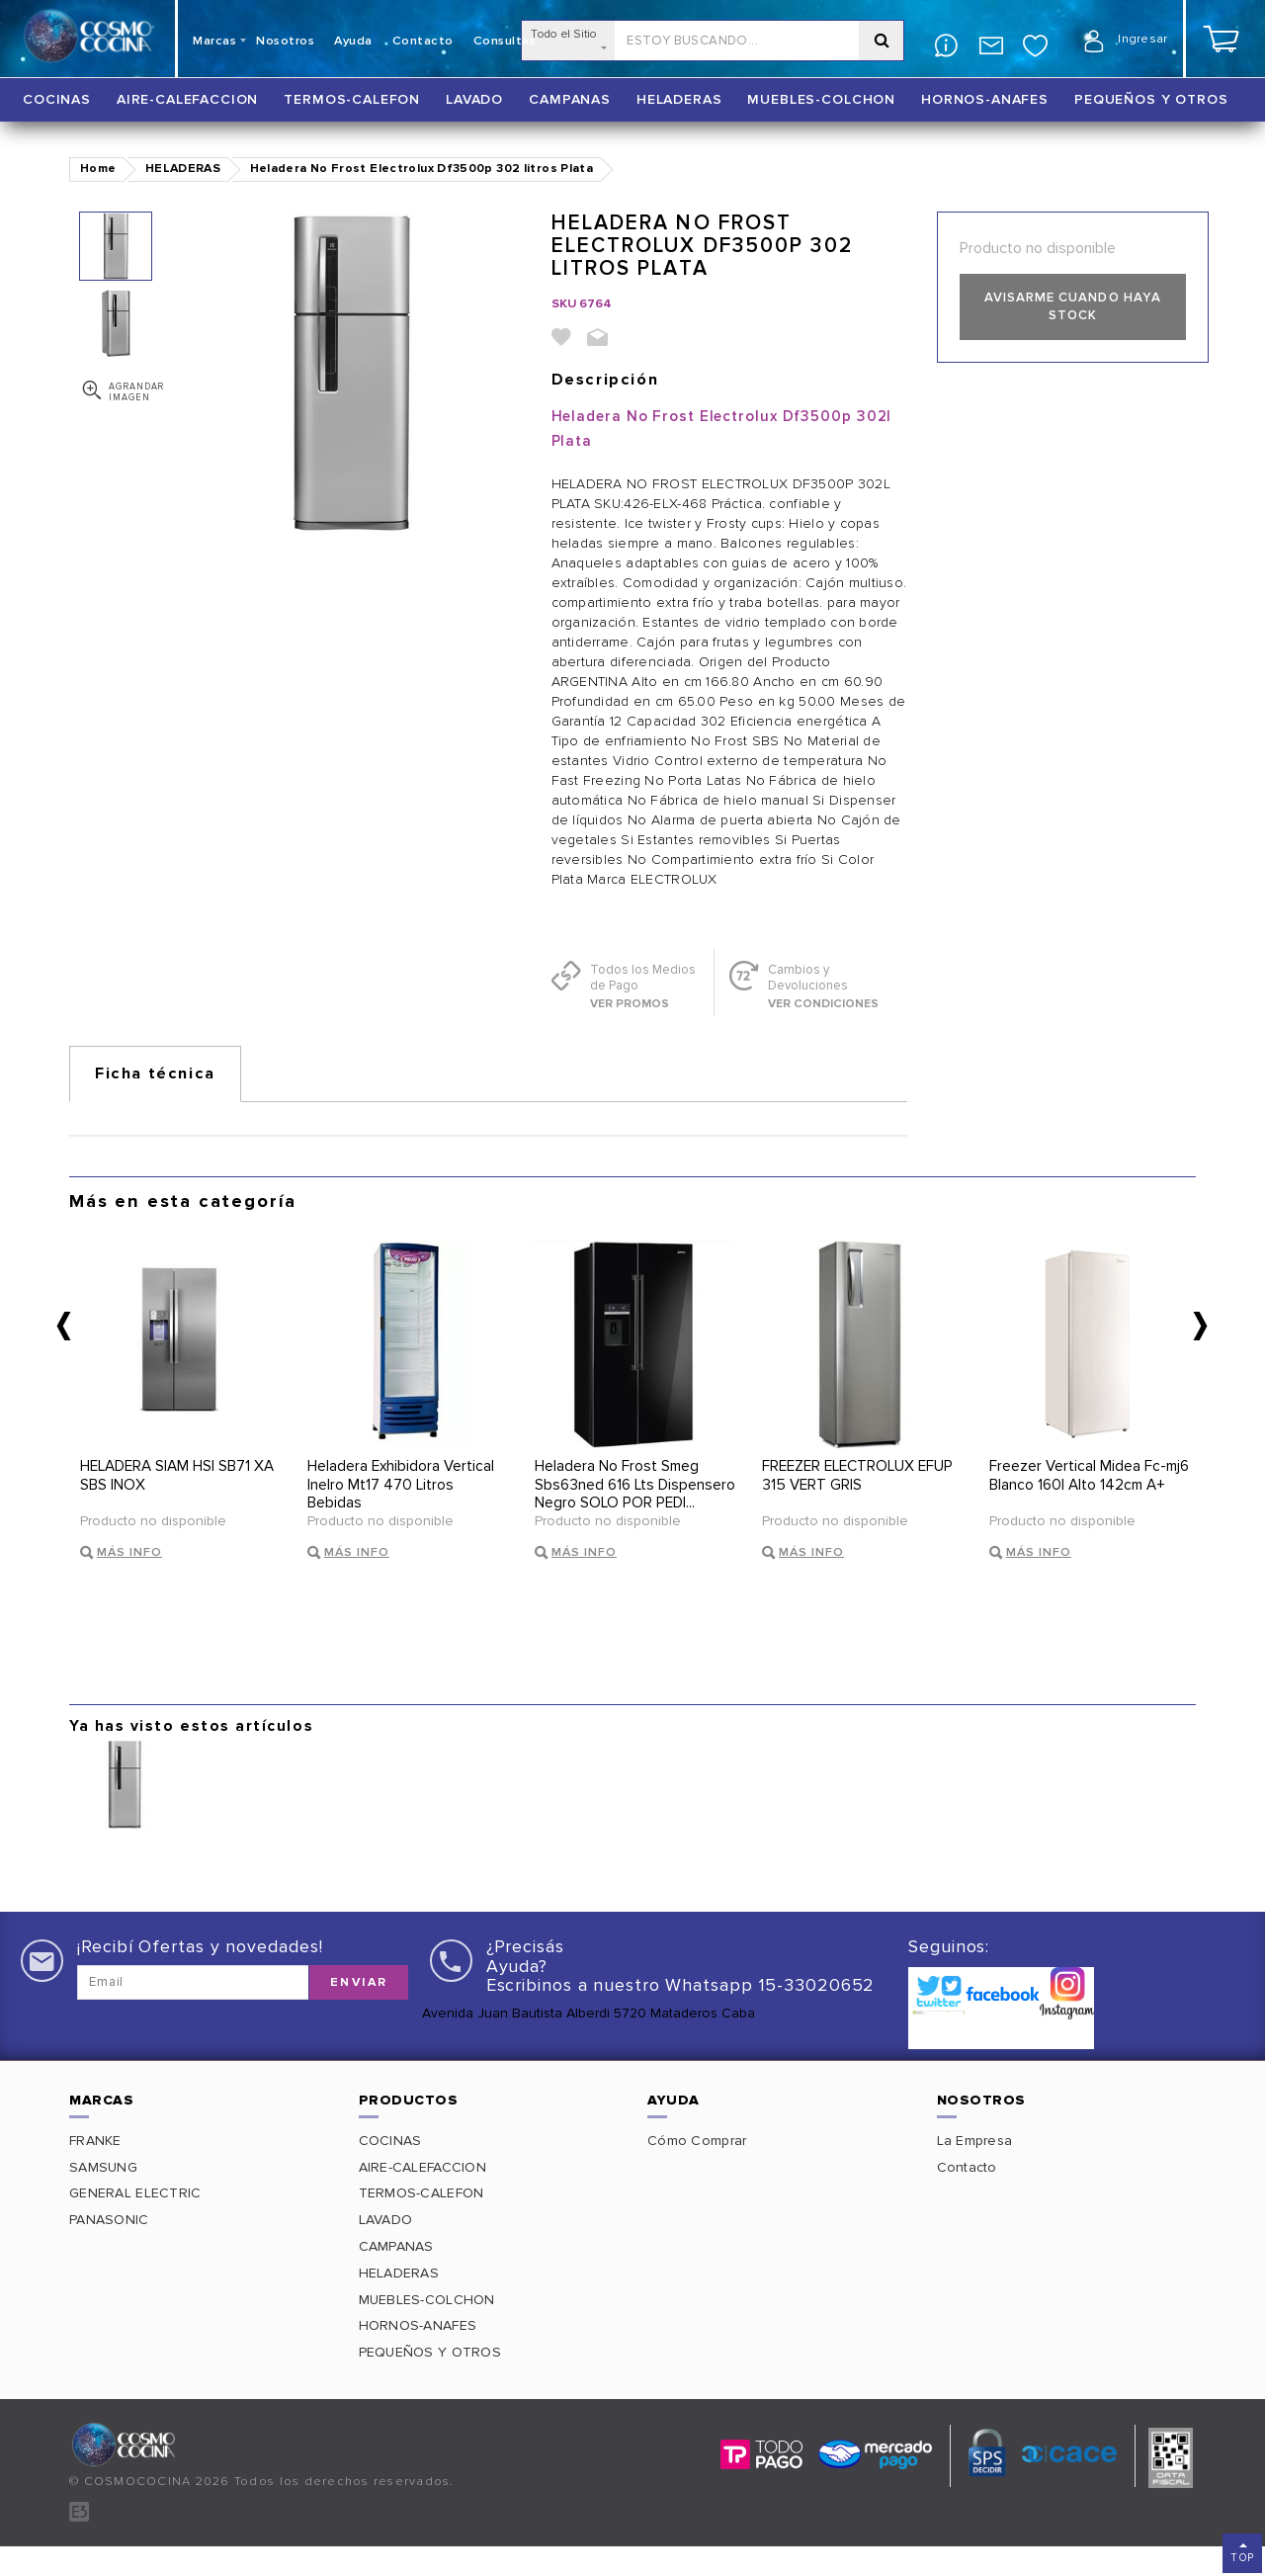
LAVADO (474, 99)
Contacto (967, 2197)
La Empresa (975, 2170)
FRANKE (95, 2170)
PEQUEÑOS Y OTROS (1150, 99)
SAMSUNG (103, 2197)
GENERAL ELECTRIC (135, 2223)
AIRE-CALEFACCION (187, 99)
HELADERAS (679, 99)
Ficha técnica (155, 1073)
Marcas (214, 41)
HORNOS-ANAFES (985, 99)
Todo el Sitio (568, 38)
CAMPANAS (570, 99)
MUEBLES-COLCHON (821, 99)
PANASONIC (109, 2250)
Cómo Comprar (696, 2170)
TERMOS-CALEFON (352, 99)
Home (98, 168)
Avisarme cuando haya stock (1072, 307)
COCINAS (57, 99)
